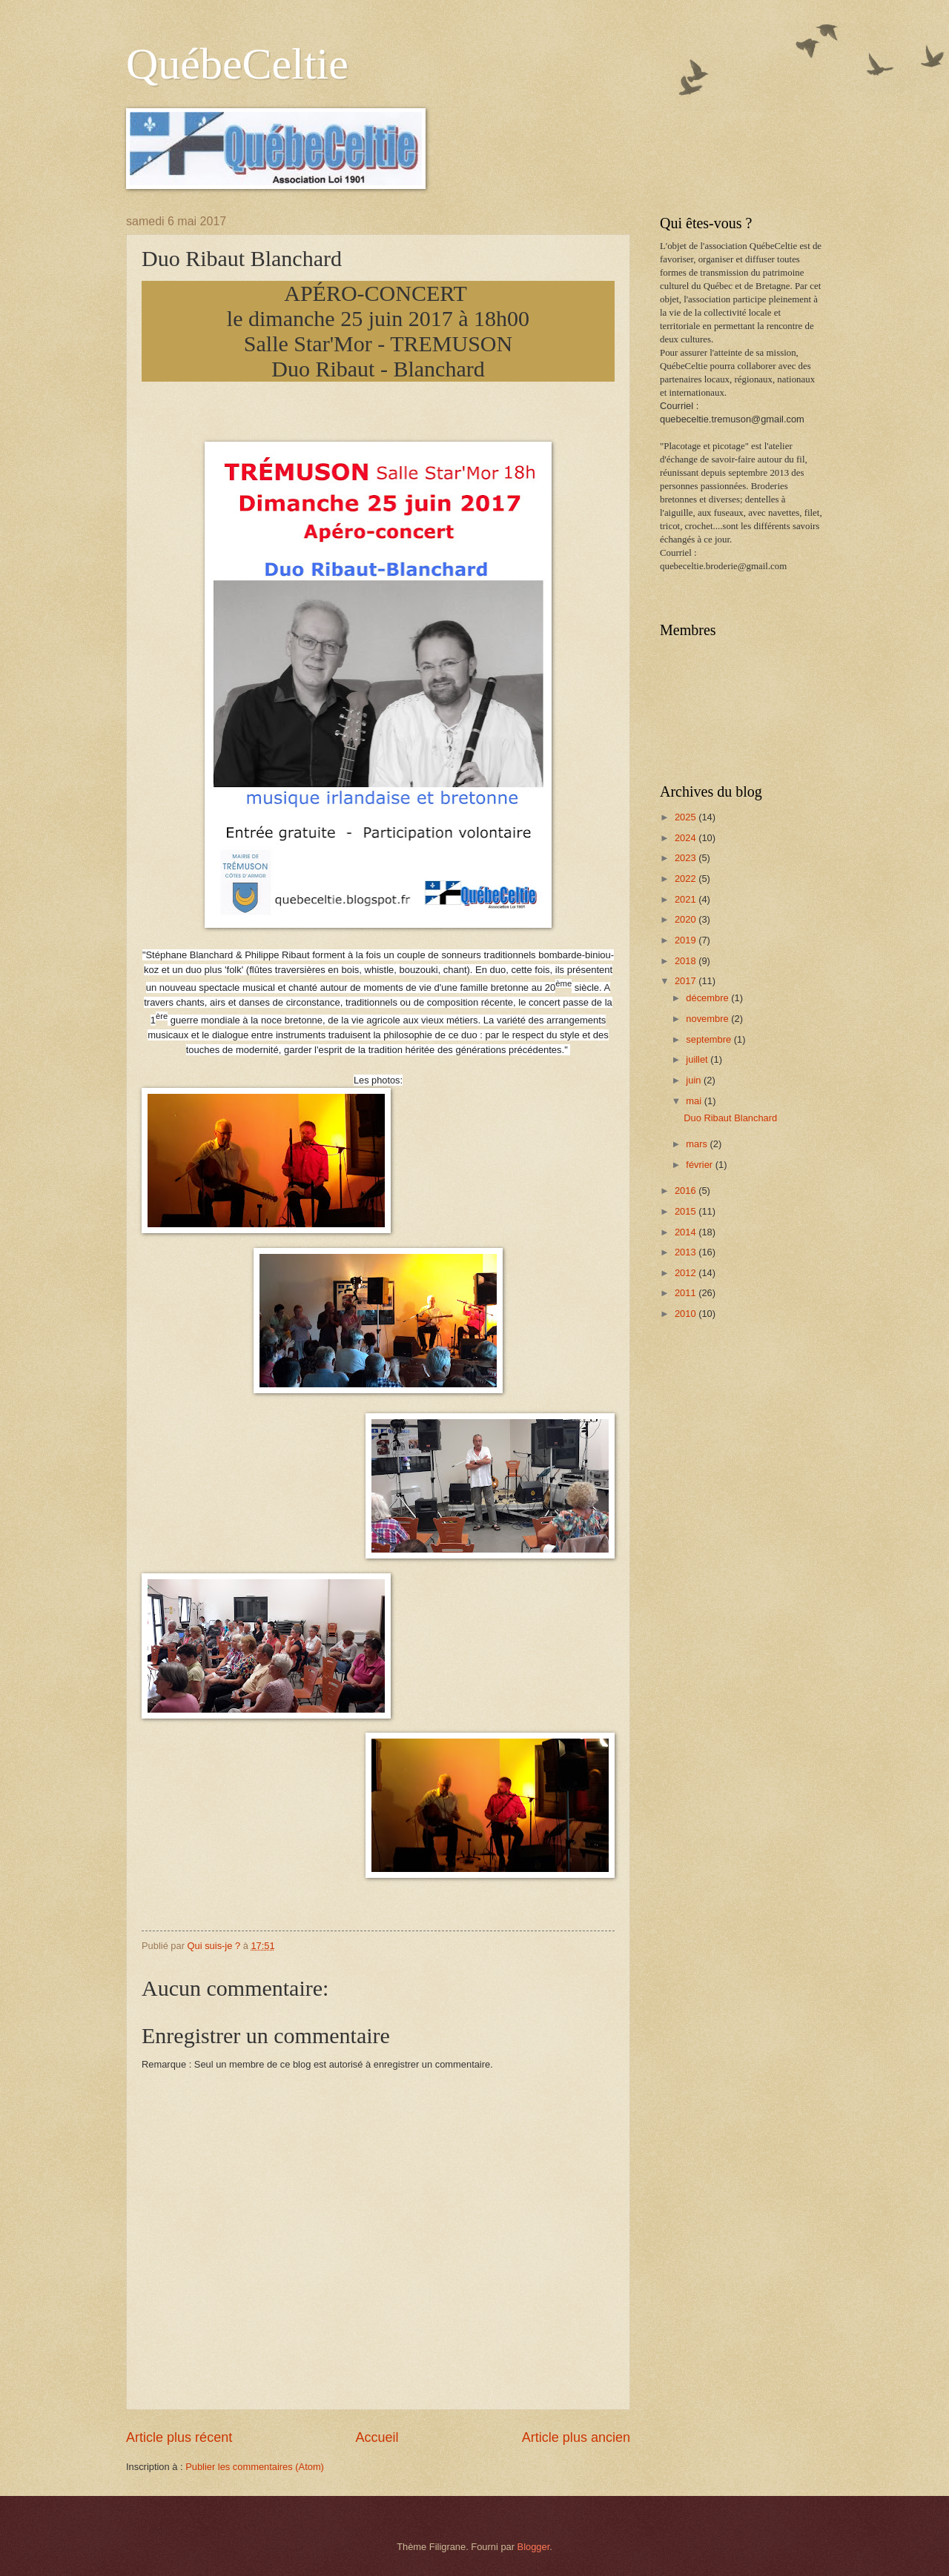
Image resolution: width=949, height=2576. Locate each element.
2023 (686, 857)
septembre (709, 1039)
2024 (686, 837)
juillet (698, 1059)
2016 (686, 1190)
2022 (686, 878)
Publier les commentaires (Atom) (254, 2466)
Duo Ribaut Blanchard (730, 1117)
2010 (686, 1313)
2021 (686, 899)
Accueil (376, 2437)
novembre (708, 1018)
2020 (686, 919)
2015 (686, 1211)
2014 (686, 1232)
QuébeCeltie (237, 63)
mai (695, 1100)
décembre (708, 997)
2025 (686, 817)
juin (695, 1080)
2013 (686, 1252)
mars (698, 1143)
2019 (686, 940)
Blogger (534, 2546)
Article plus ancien (576, 2437)
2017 (686, 980)
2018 (686, 960)
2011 (686, 1292)
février (700, 1164)
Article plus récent (179, 2437)
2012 (686, 1272)
